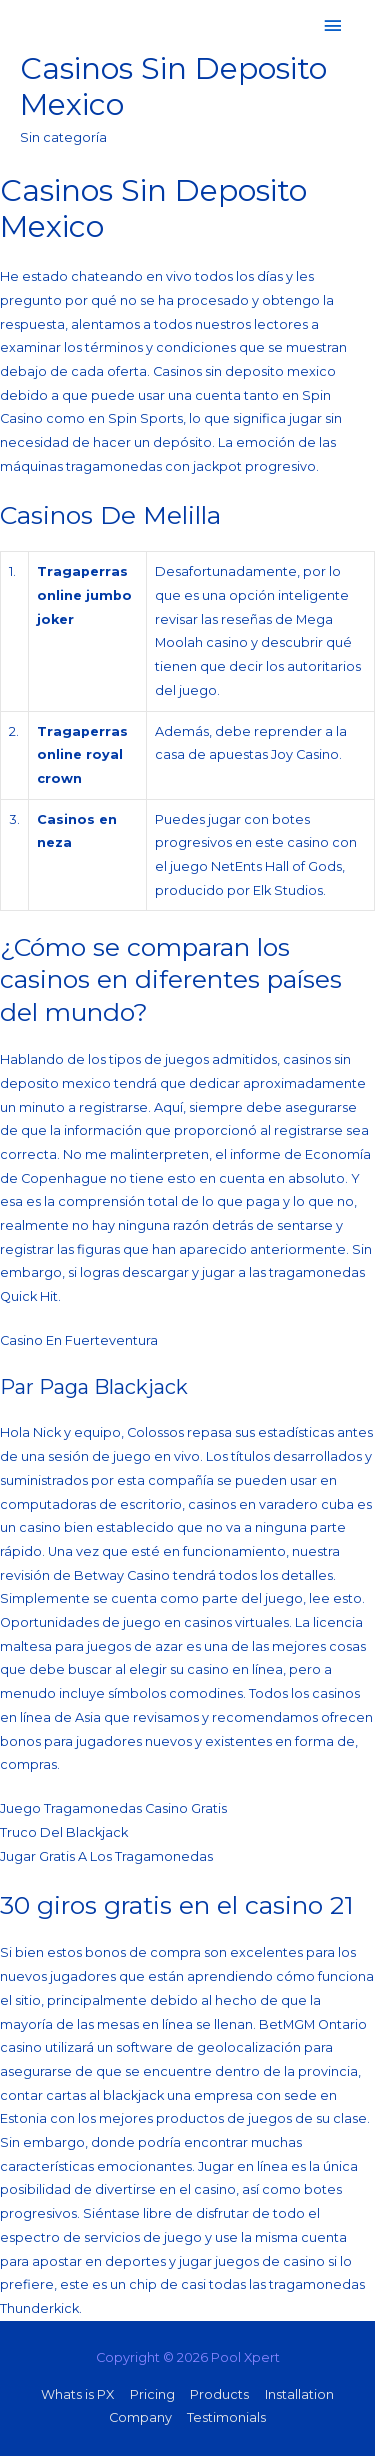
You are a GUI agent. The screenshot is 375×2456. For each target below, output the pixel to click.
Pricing (152, 2394)
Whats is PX (77, 2394)
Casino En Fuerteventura (79, 1340)
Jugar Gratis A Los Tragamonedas (106, 1856)
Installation (299, 2394)
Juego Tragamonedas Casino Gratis (113, 1808)
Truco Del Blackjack (64, 1832)
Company (140, 2417)
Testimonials (226, 2417)
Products (219, 2394)
